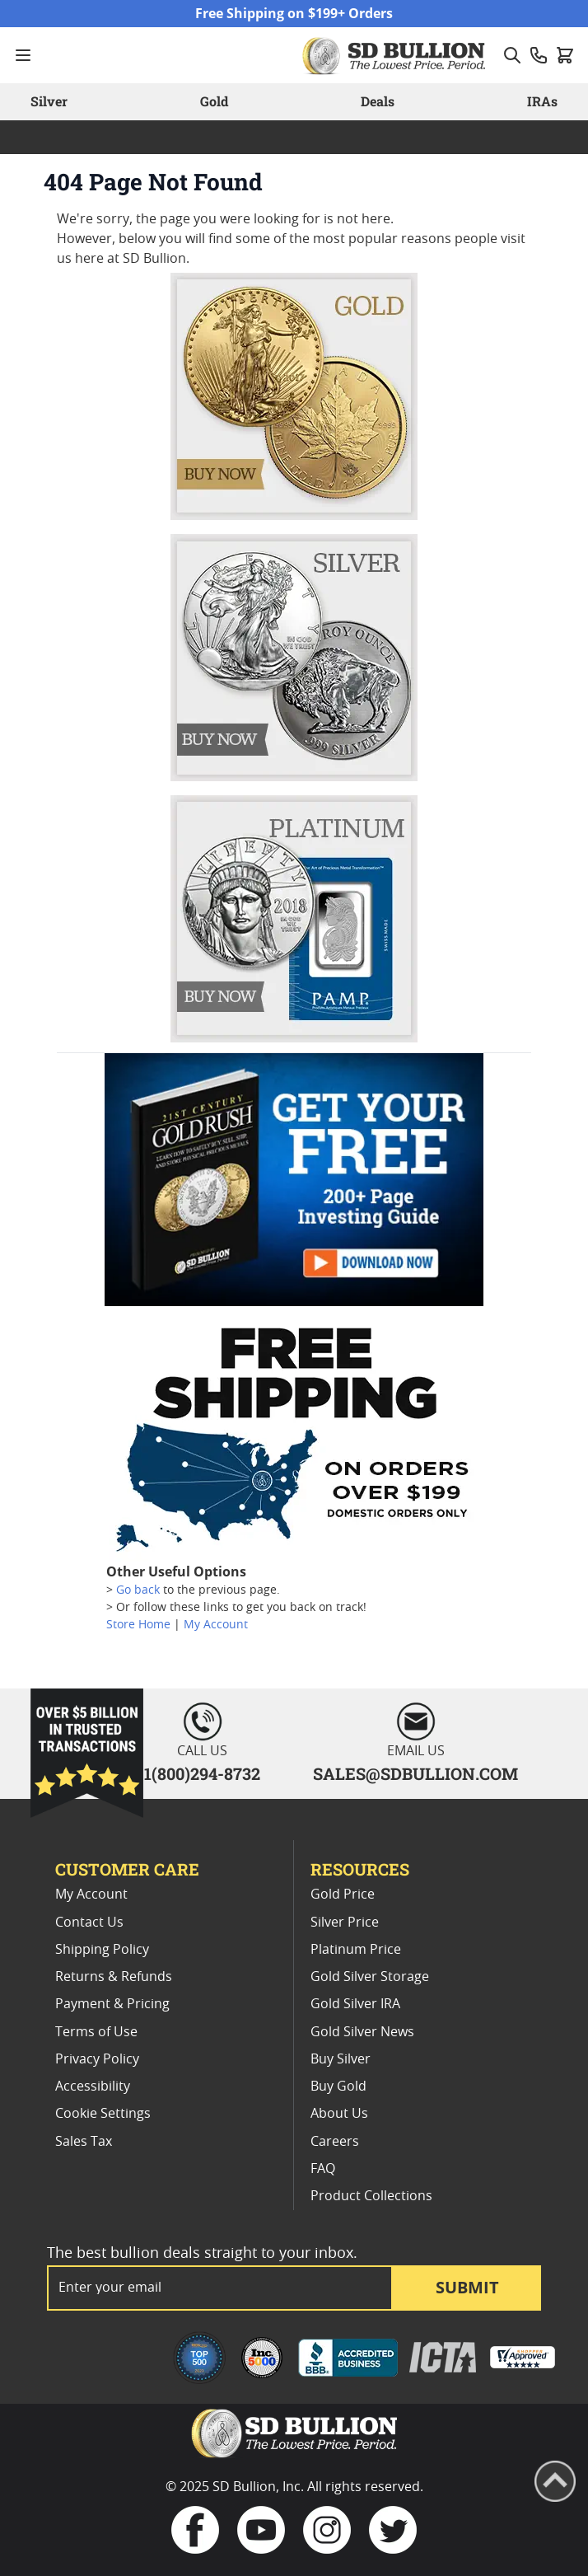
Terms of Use (96, 2032)
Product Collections (371, 2196)
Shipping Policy (102, 1949)
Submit (467, 2287)
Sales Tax (83, 2141)
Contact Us (89, 1922)
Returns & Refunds (113, 1977)
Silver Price (344, 1922)
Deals (377, 101)
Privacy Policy (97, 2059)
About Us (339, 2113)
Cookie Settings (103, 2113)
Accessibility (92, 2086)
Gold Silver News (362, 2032)
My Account (216, 1625)
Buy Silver (340, 2059)
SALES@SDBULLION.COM (415, 1773)
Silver (49, 101)
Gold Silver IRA (355, 2004)
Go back (138, 1590)
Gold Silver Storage (369, 1977)
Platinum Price (355, 1949)
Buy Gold (338, 2086)
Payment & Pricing (112, 2004)
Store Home (138, 1625)
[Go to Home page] (396, 55)
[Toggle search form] (512, 55)
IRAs (542, 101)
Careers (334, 2141)
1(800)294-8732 (202, 1773)
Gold (214, 101)
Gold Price (342, 1894)
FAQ (322, 2169)
